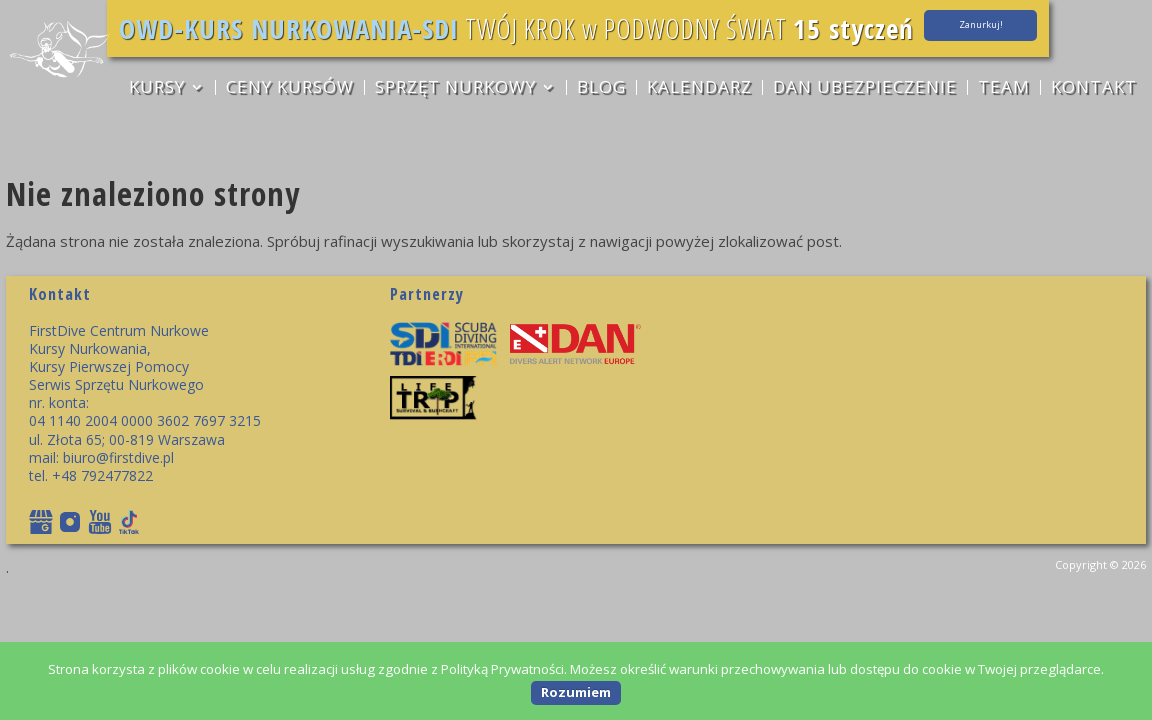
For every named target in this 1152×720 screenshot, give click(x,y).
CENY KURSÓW (288, 90)
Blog (601, 90)
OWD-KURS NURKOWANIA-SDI (386, 28)
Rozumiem (576, 692)
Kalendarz (700, 90)
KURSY (154, 90)
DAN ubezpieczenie (867, 90)
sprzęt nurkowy (454, 90)
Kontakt (1098, 90)
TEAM (1007, 90)
